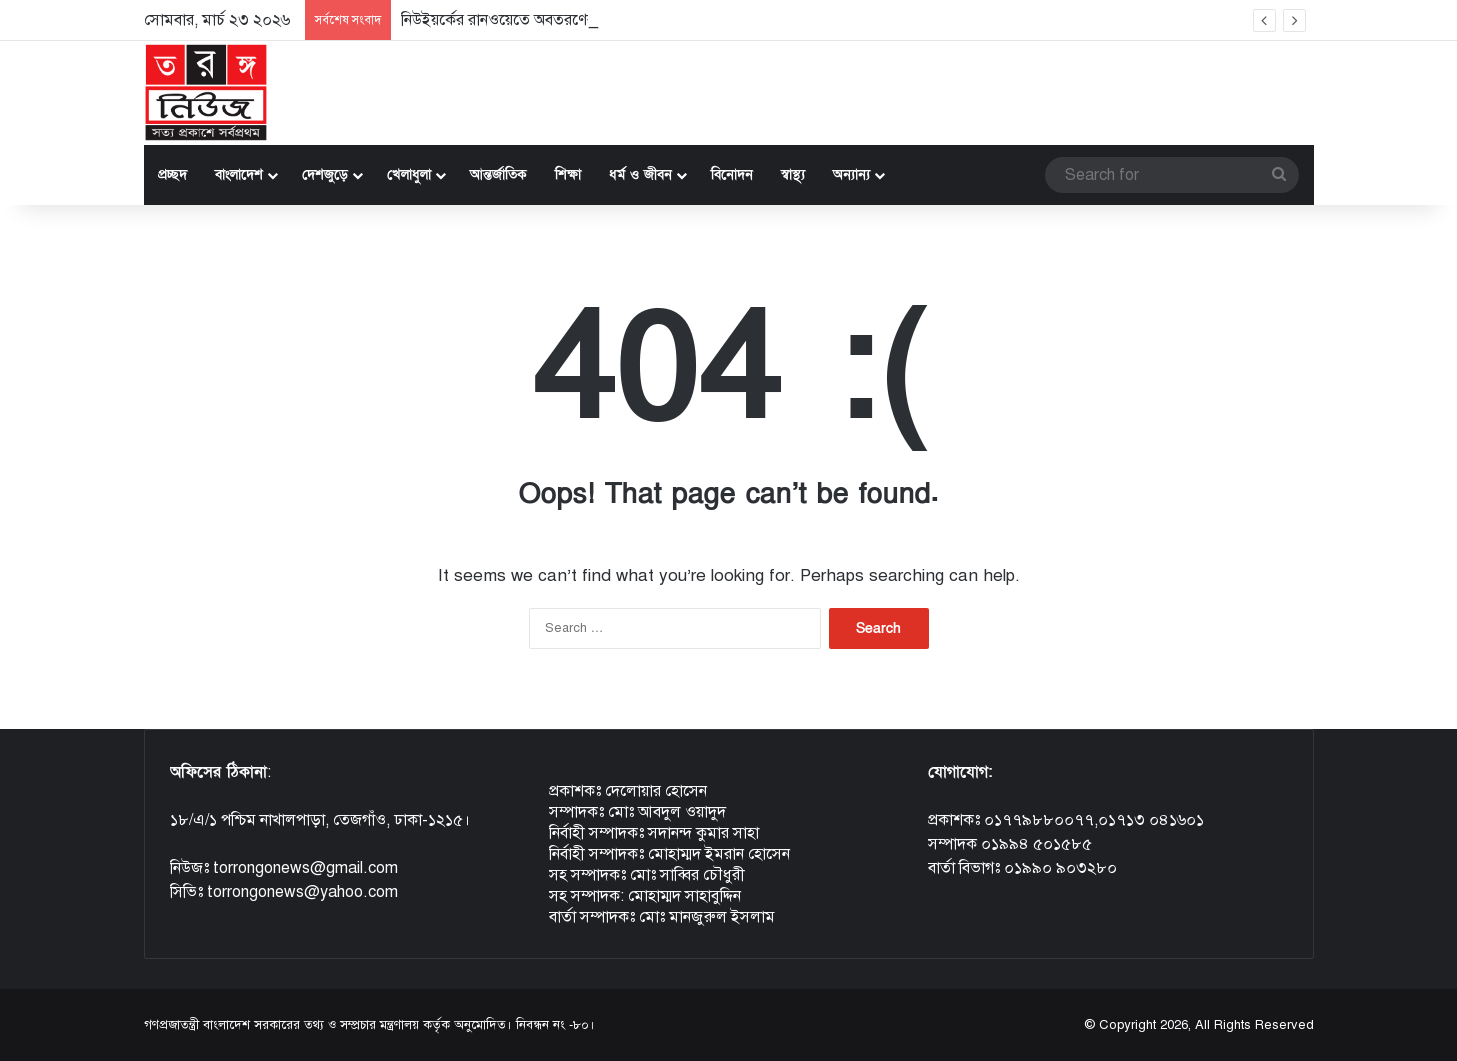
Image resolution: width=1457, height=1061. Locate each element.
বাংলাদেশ (239, 174)
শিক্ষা (568, 174)
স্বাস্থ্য (793, 174)
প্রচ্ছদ (172, 174)
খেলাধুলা (409, 174)
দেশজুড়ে (325, 174)
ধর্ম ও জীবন (640, 174)
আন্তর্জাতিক (498, 174)
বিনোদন (732, 174)
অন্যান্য (851, 174)
